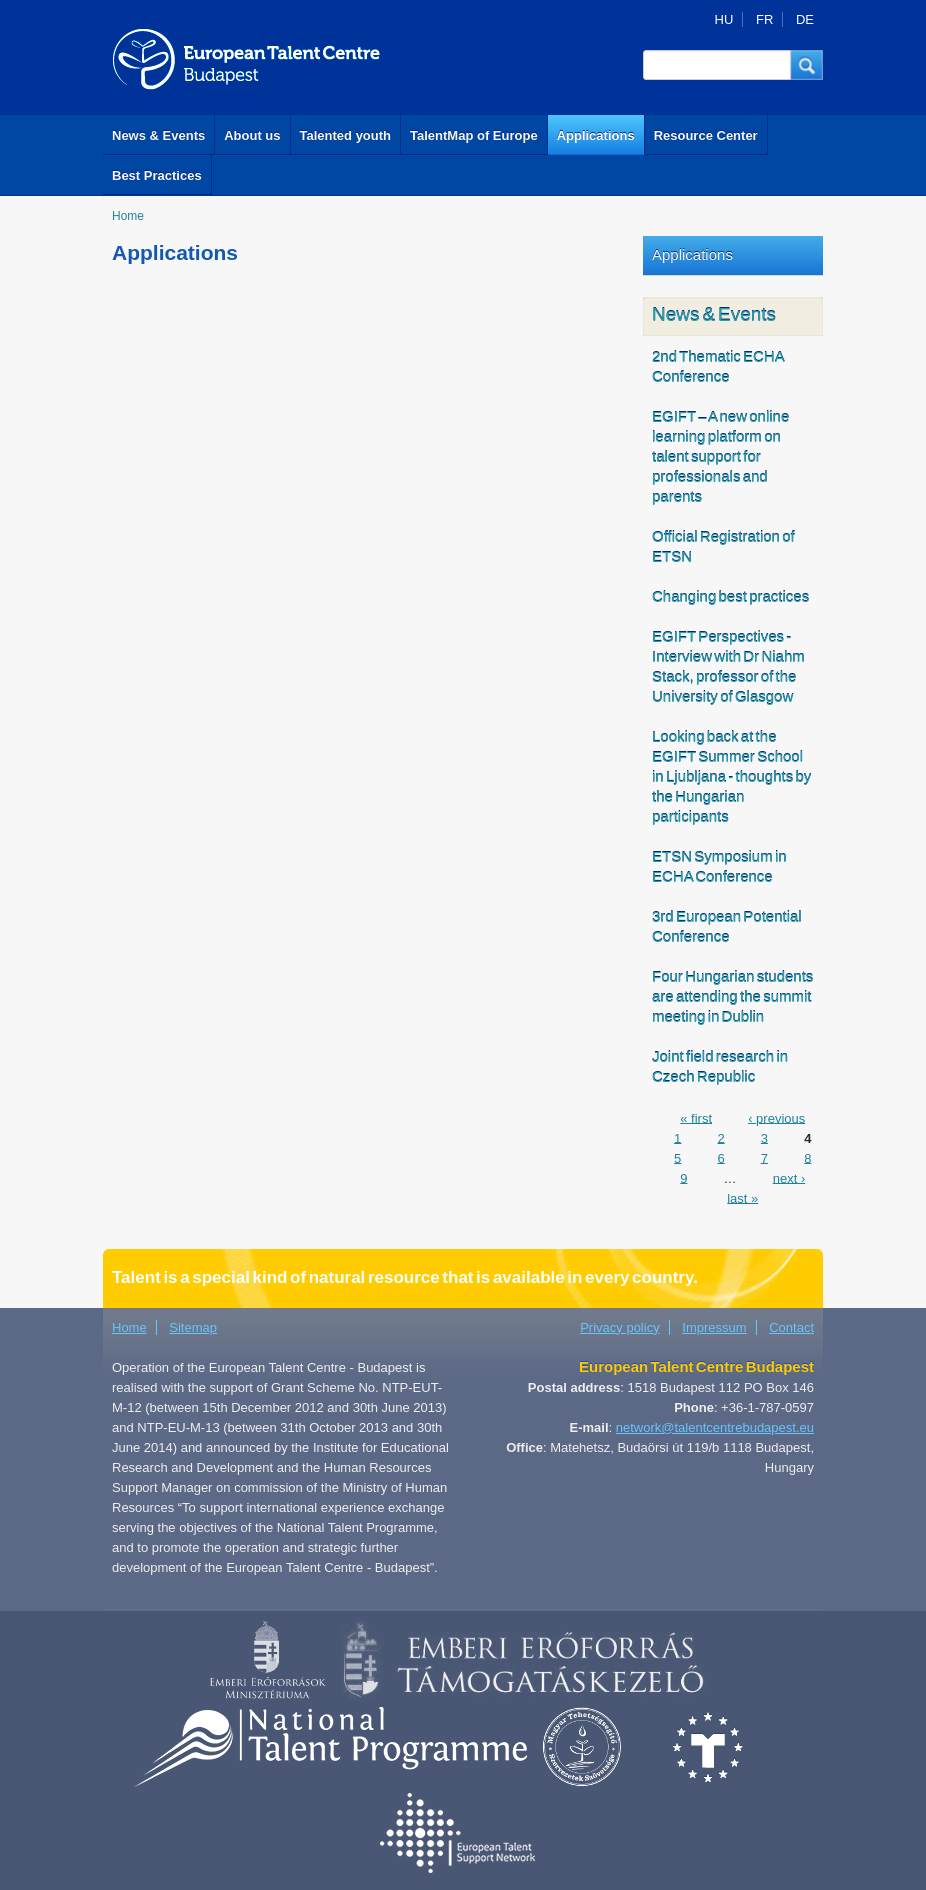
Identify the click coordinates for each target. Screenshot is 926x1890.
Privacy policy (619, 1327)
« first (696, 1117)
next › (789, 1177)
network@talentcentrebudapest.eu (715, 1427)
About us (252, 135)
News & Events (158, 135)
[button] (807, 65)
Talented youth (345, 135)
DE (805, 19)
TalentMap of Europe (474, 135)
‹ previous (776, 1117)
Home (128, 216)
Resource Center (706, 135)
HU (724, 19)
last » (742, 1197)
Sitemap (193, 1327)
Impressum (714, 1327)
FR (764, 19)
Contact (791, 1327)
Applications (596, 135)
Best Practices (157, 175)
